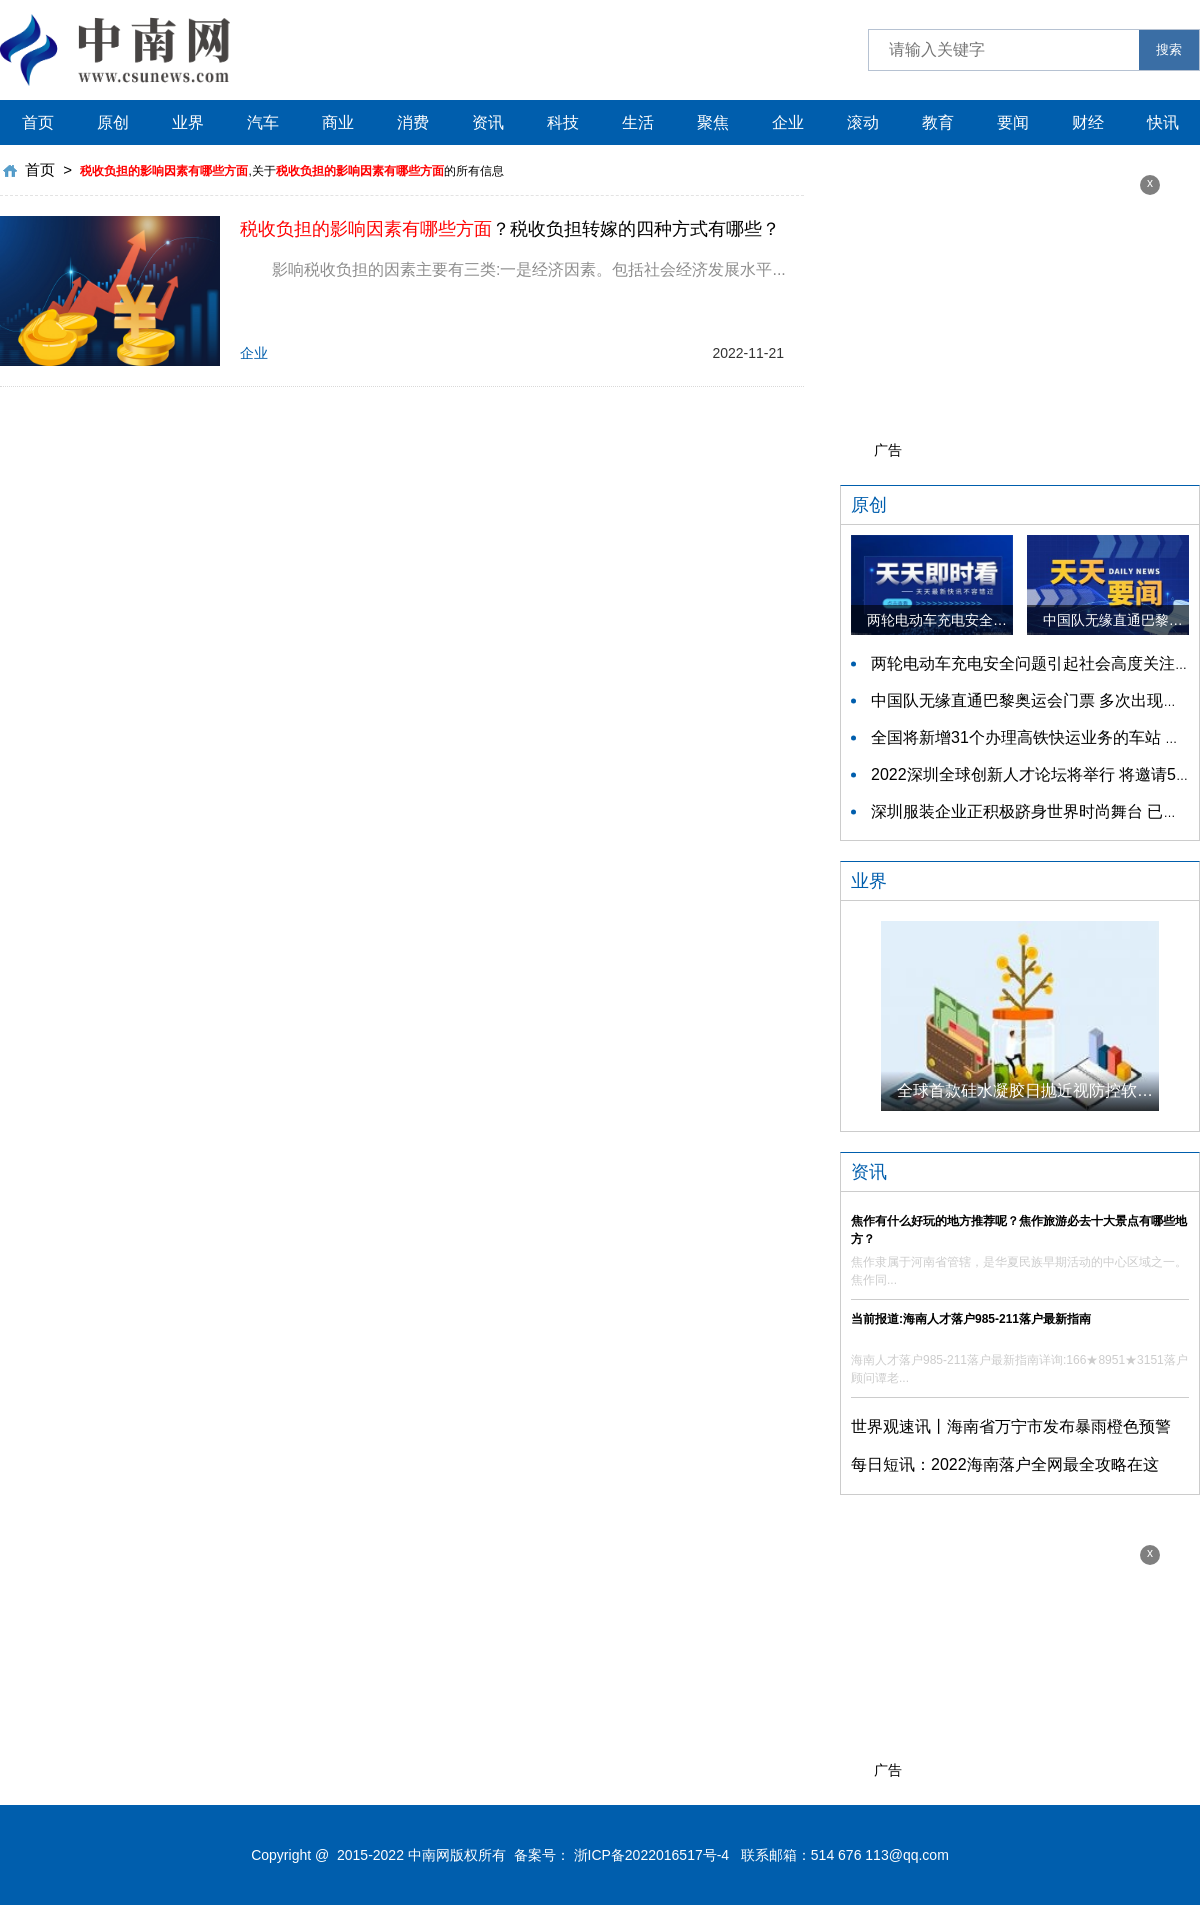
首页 (38, 122)
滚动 (863, 122)
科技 (563, 122)
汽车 (263, 122)
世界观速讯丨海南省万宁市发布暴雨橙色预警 (1011, 1426)
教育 (938, 122)
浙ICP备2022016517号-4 (652, 1855)
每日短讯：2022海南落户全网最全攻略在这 (1005, 1464)
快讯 (1163, 122)
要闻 (1013, 122)
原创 (113, 122)
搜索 (1169, 49)
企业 (788, 122)
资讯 (488, 122)
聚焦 (713, 122)
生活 (638, 122)
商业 (338, 122)
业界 (188, 122)
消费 (413, 122)
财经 (1088, 122)
